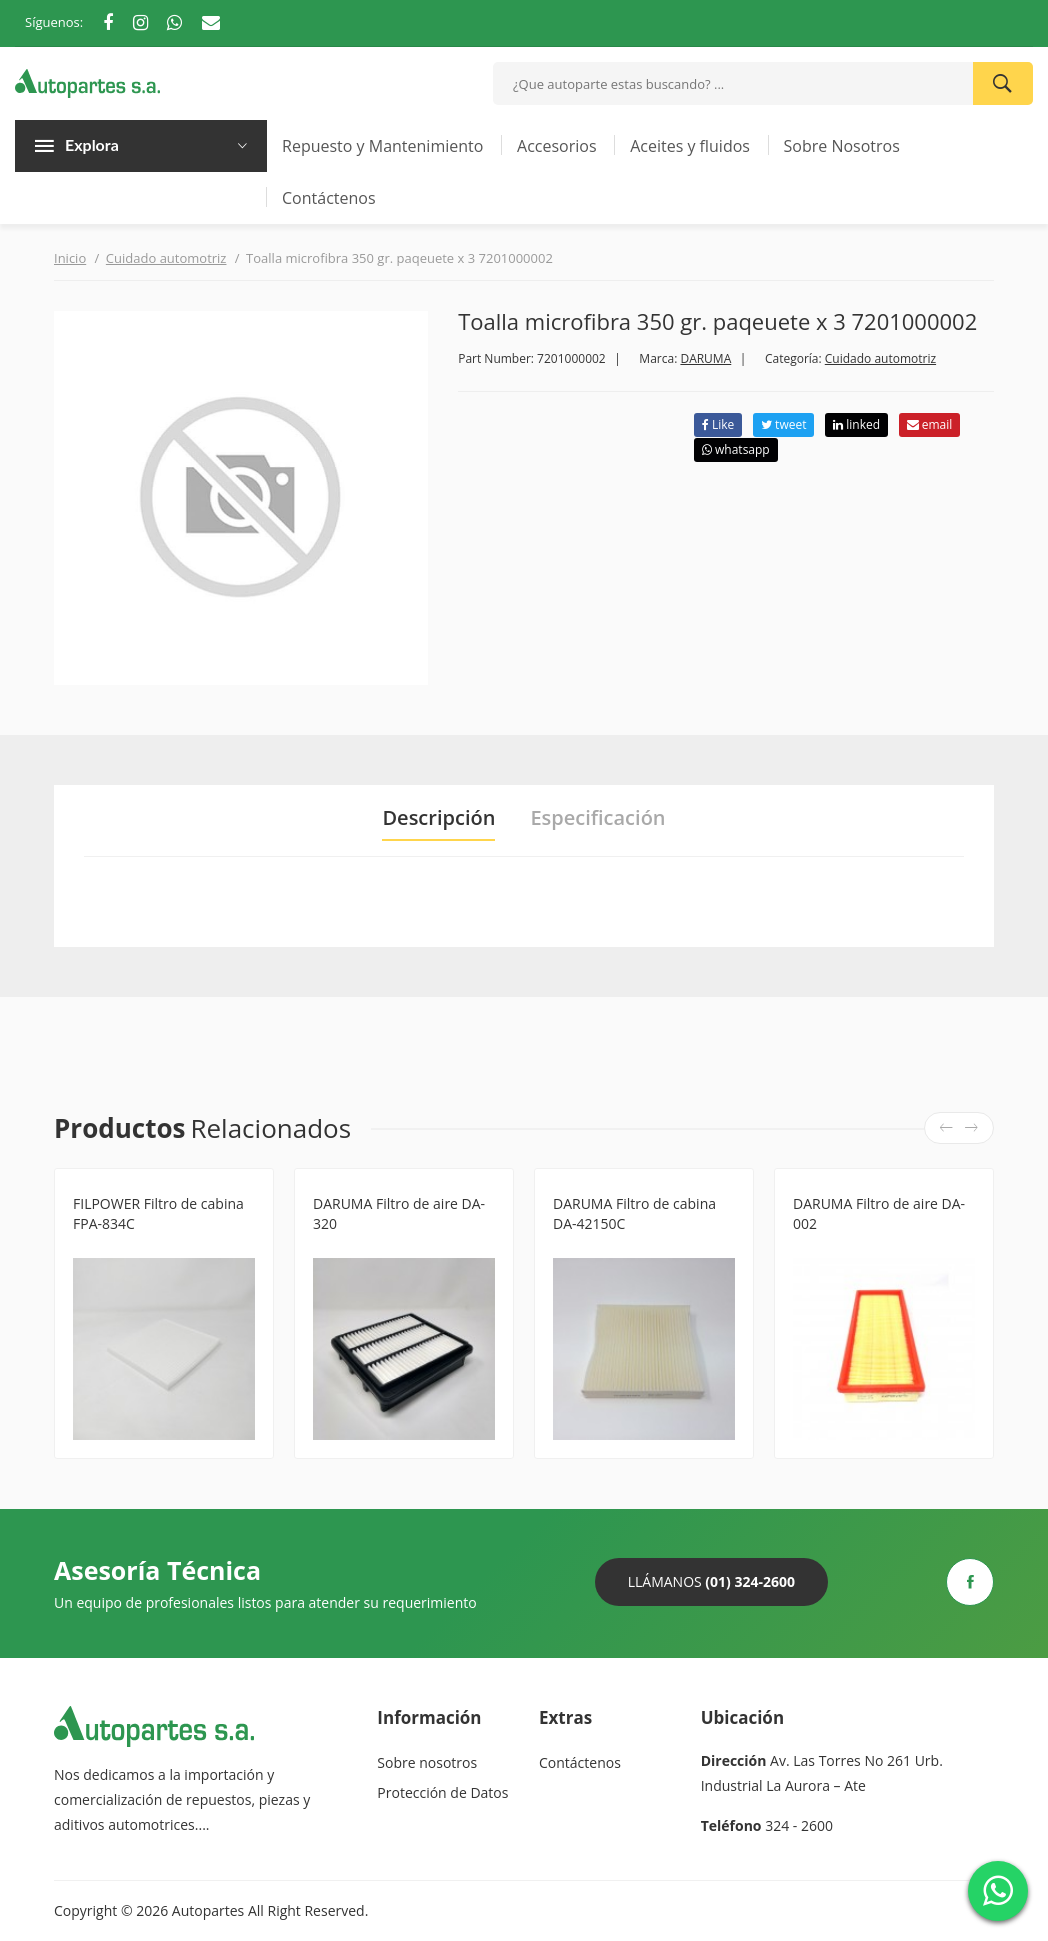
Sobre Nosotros (842, 146)
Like (718, 424)
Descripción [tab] (438, 818)
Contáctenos (329, 198)
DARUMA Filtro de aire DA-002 (879, 1213)
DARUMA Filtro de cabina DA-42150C (634, 1213)
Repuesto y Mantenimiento (382, 146)
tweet (783, 424)
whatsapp (736, 449)
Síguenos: (54, 22)
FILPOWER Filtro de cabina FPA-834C (158, 1213)
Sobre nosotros (427, 1762)
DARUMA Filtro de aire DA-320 (399, 1213)
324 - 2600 (799, 1825)
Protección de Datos (442, 1792)
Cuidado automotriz (166, 258)
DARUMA (705, 358)
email (930, 424)
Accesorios (557, 146)
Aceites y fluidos (690, 146)
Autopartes (208, 1910)
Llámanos (711, 1581)
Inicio (70, 258)
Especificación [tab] (597, 818)
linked (856, 424)
